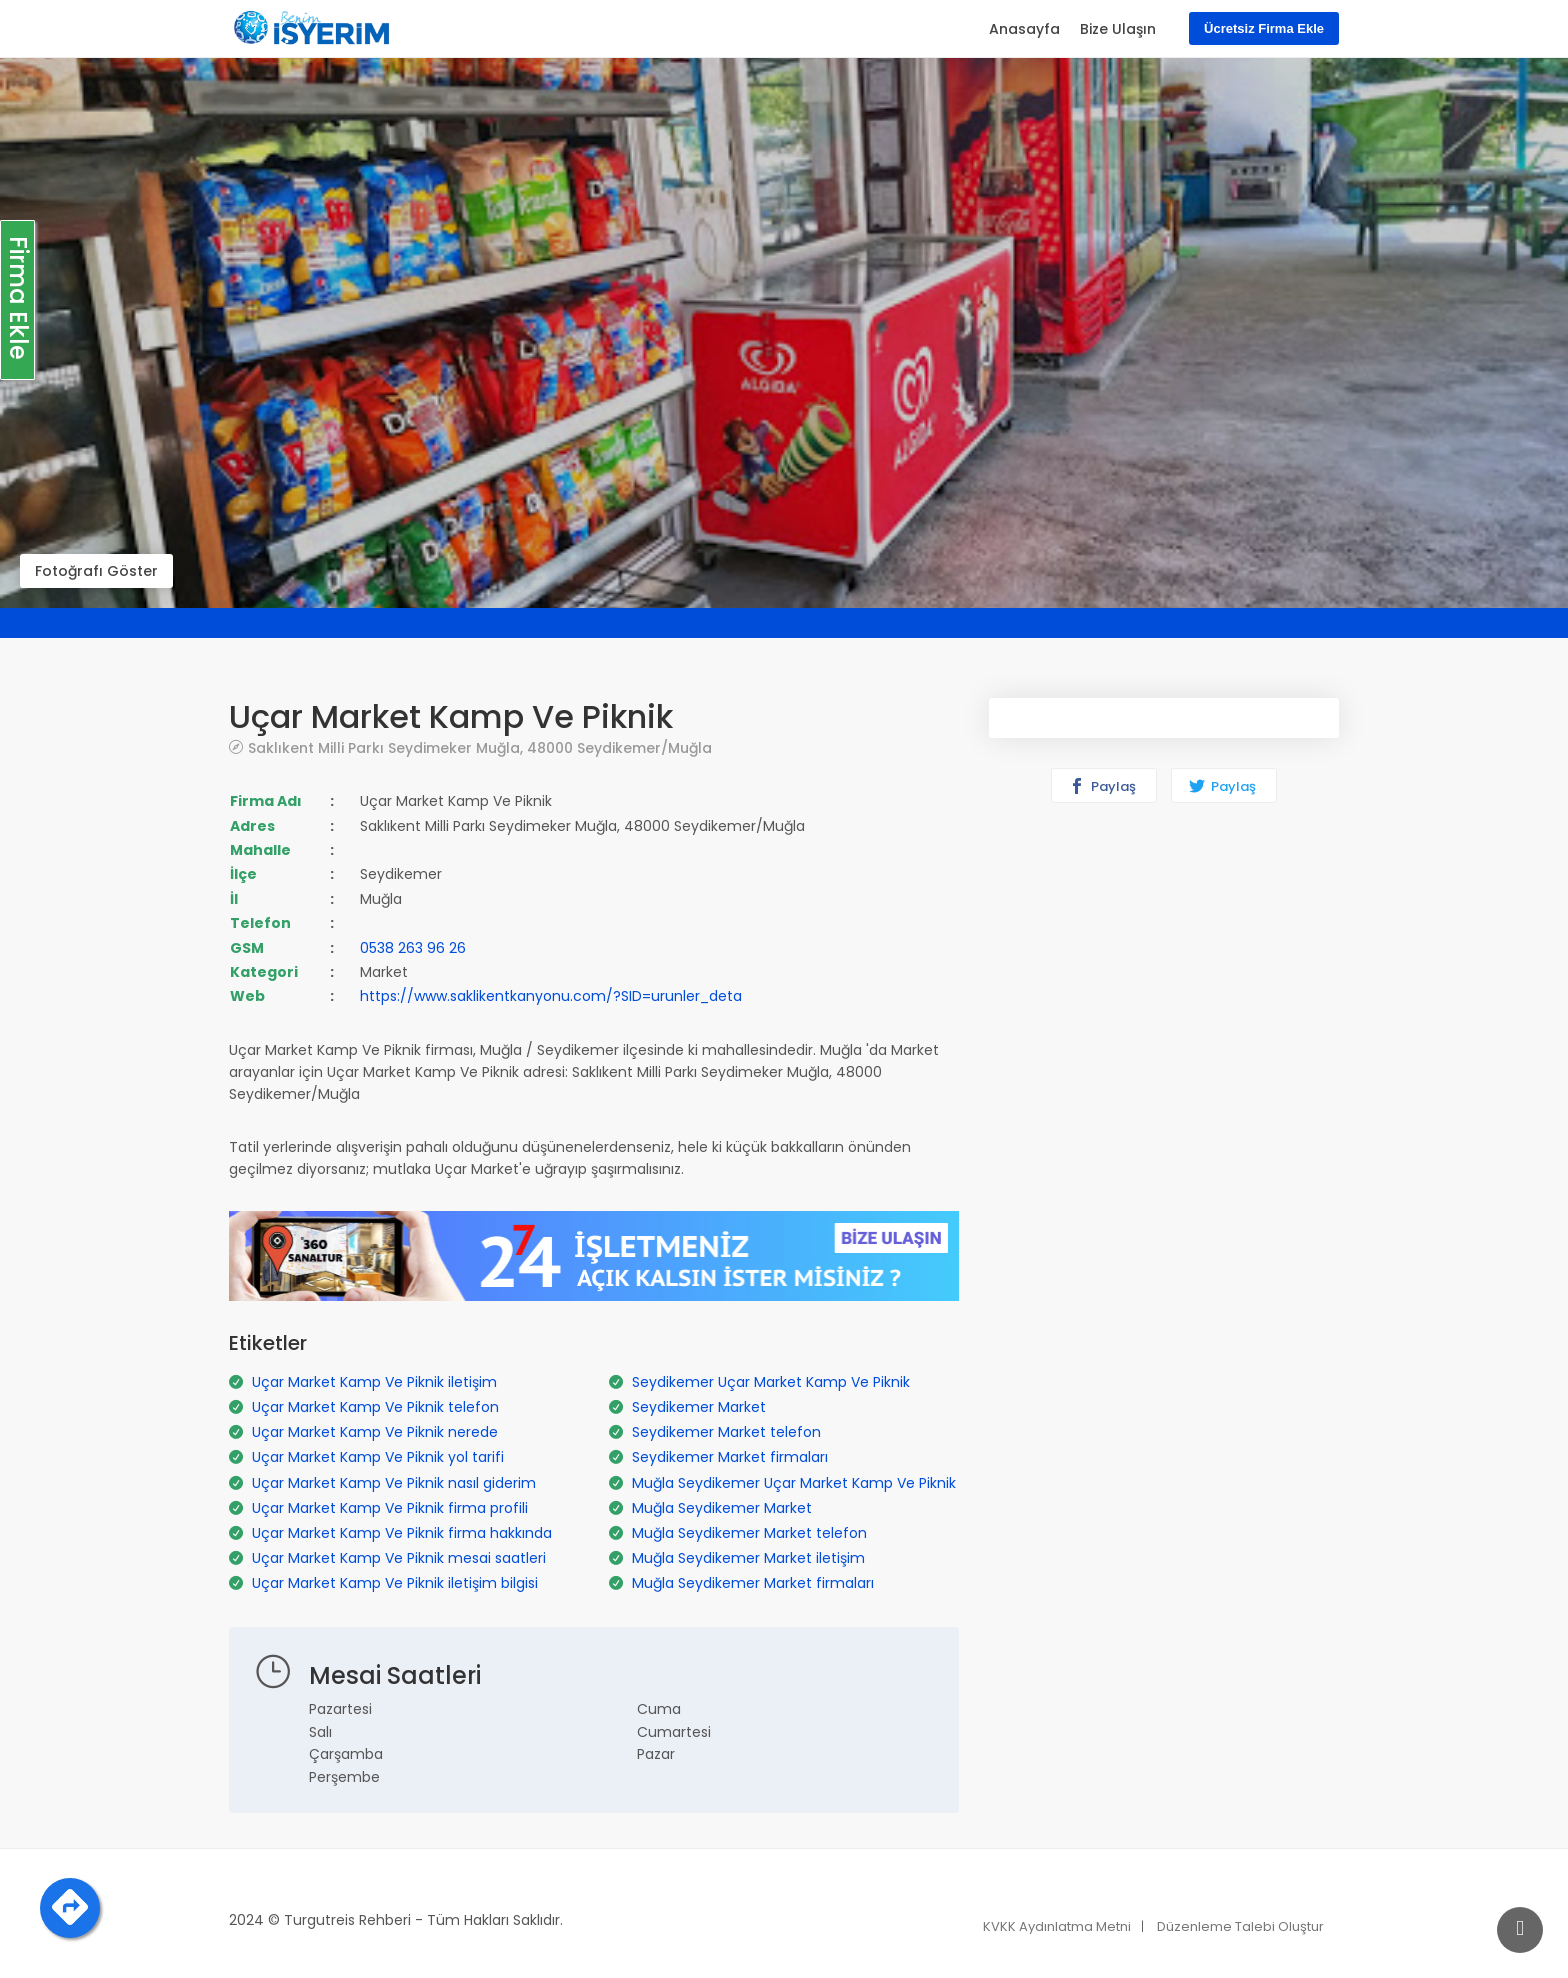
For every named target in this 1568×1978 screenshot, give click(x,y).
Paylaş (1102, 786)
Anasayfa (1024, 29)
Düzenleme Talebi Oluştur (1240, 1926)
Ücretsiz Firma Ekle (1264, 28)
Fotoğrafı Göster (96, 571)
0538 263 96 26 (413, 948)
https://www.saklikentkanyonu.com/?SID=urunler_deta (551, 996)
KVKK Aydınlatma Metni (1057, 1926)
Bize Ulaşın (1118, 29)
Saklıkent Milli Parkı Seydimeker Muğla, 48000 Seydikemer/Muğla (480, 747)
